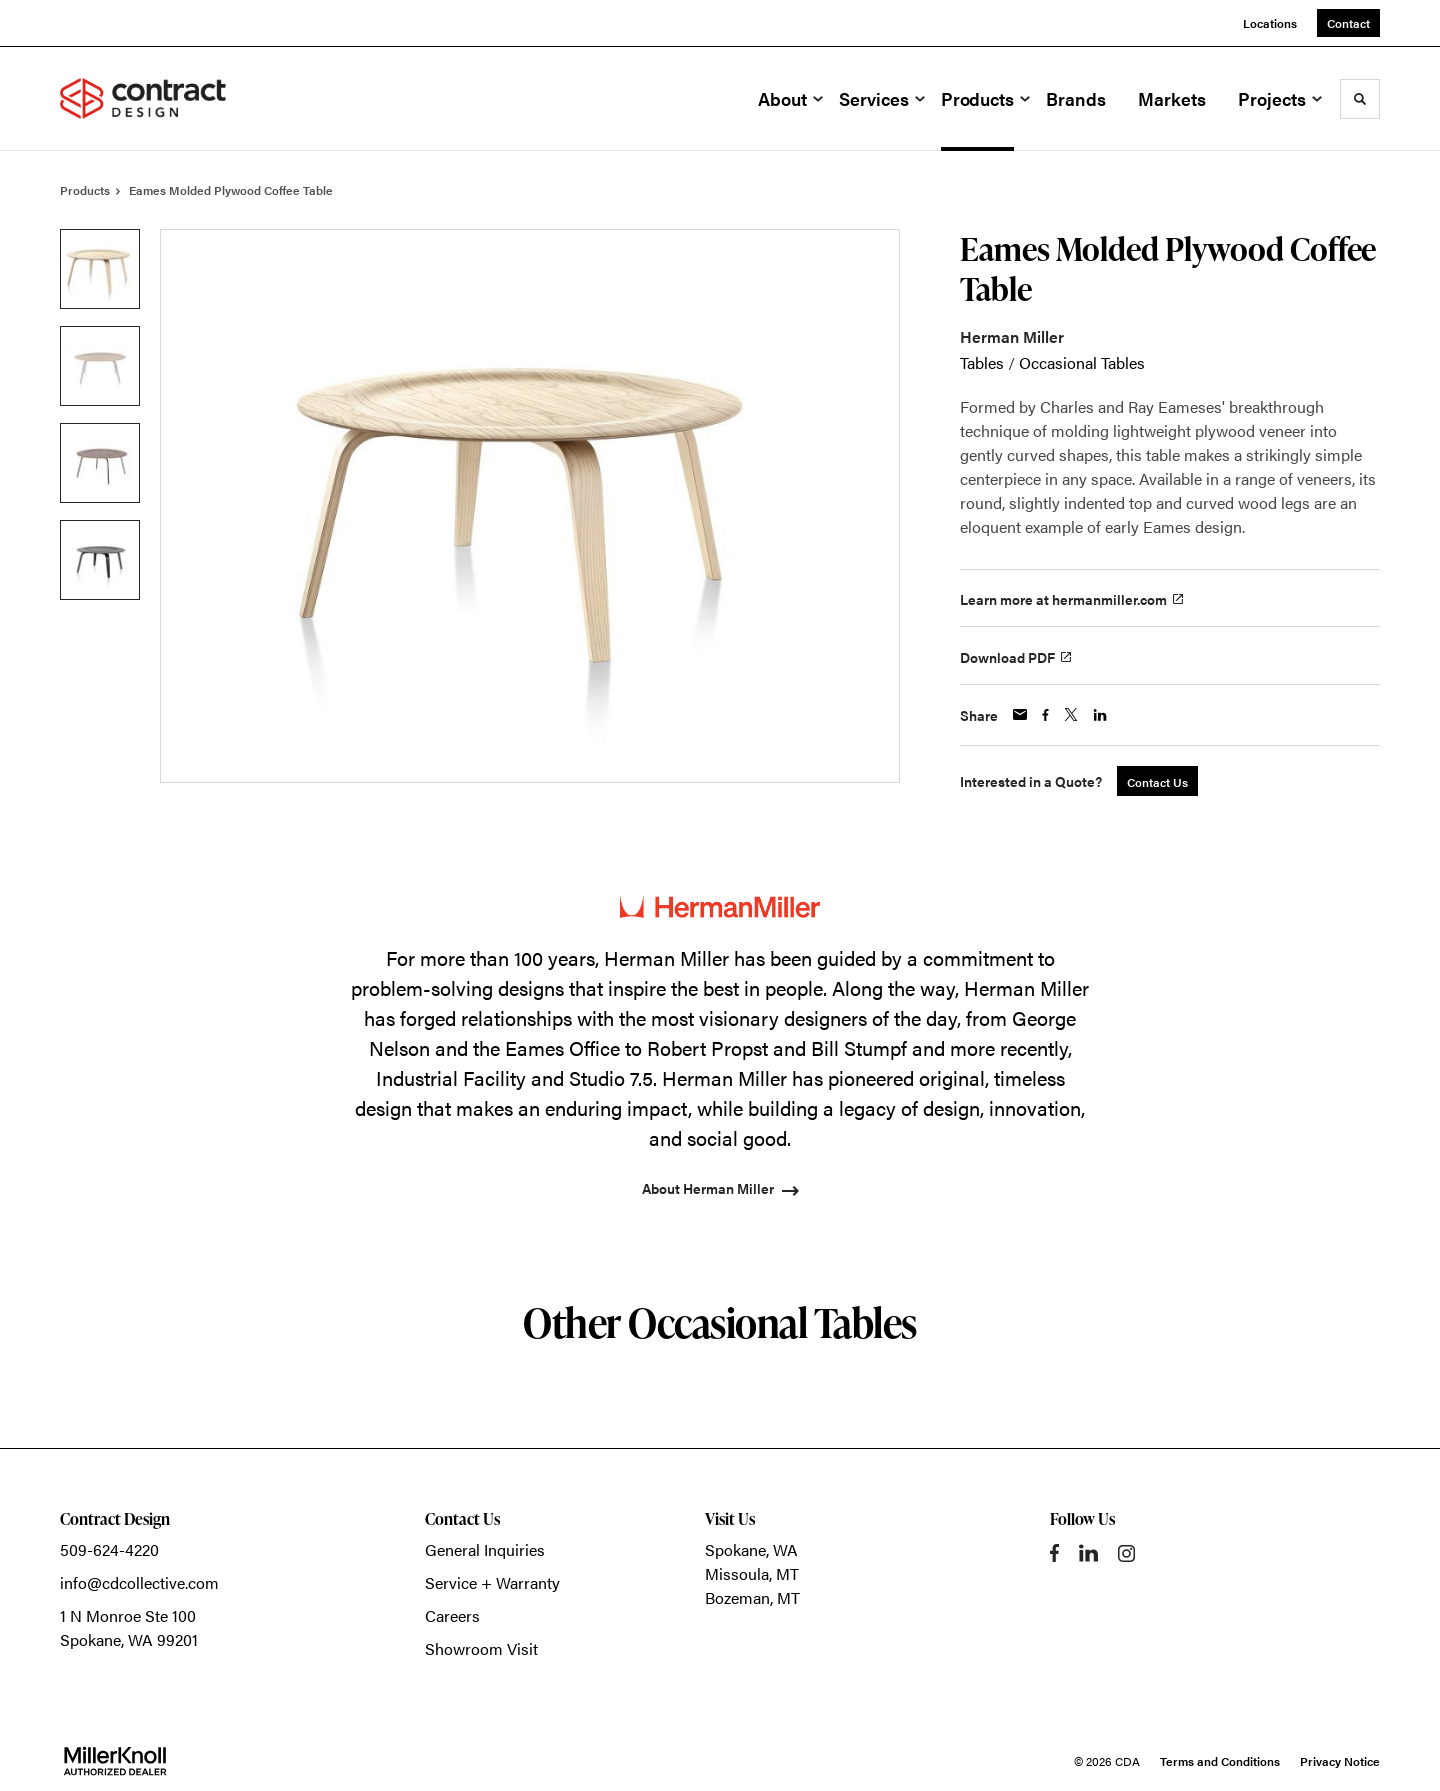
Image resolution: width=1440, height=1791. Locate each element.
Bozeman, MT (752, 1597)
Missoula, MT (752, 1573)
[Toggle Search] (1360, 99)
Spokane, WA (751, 1549)
